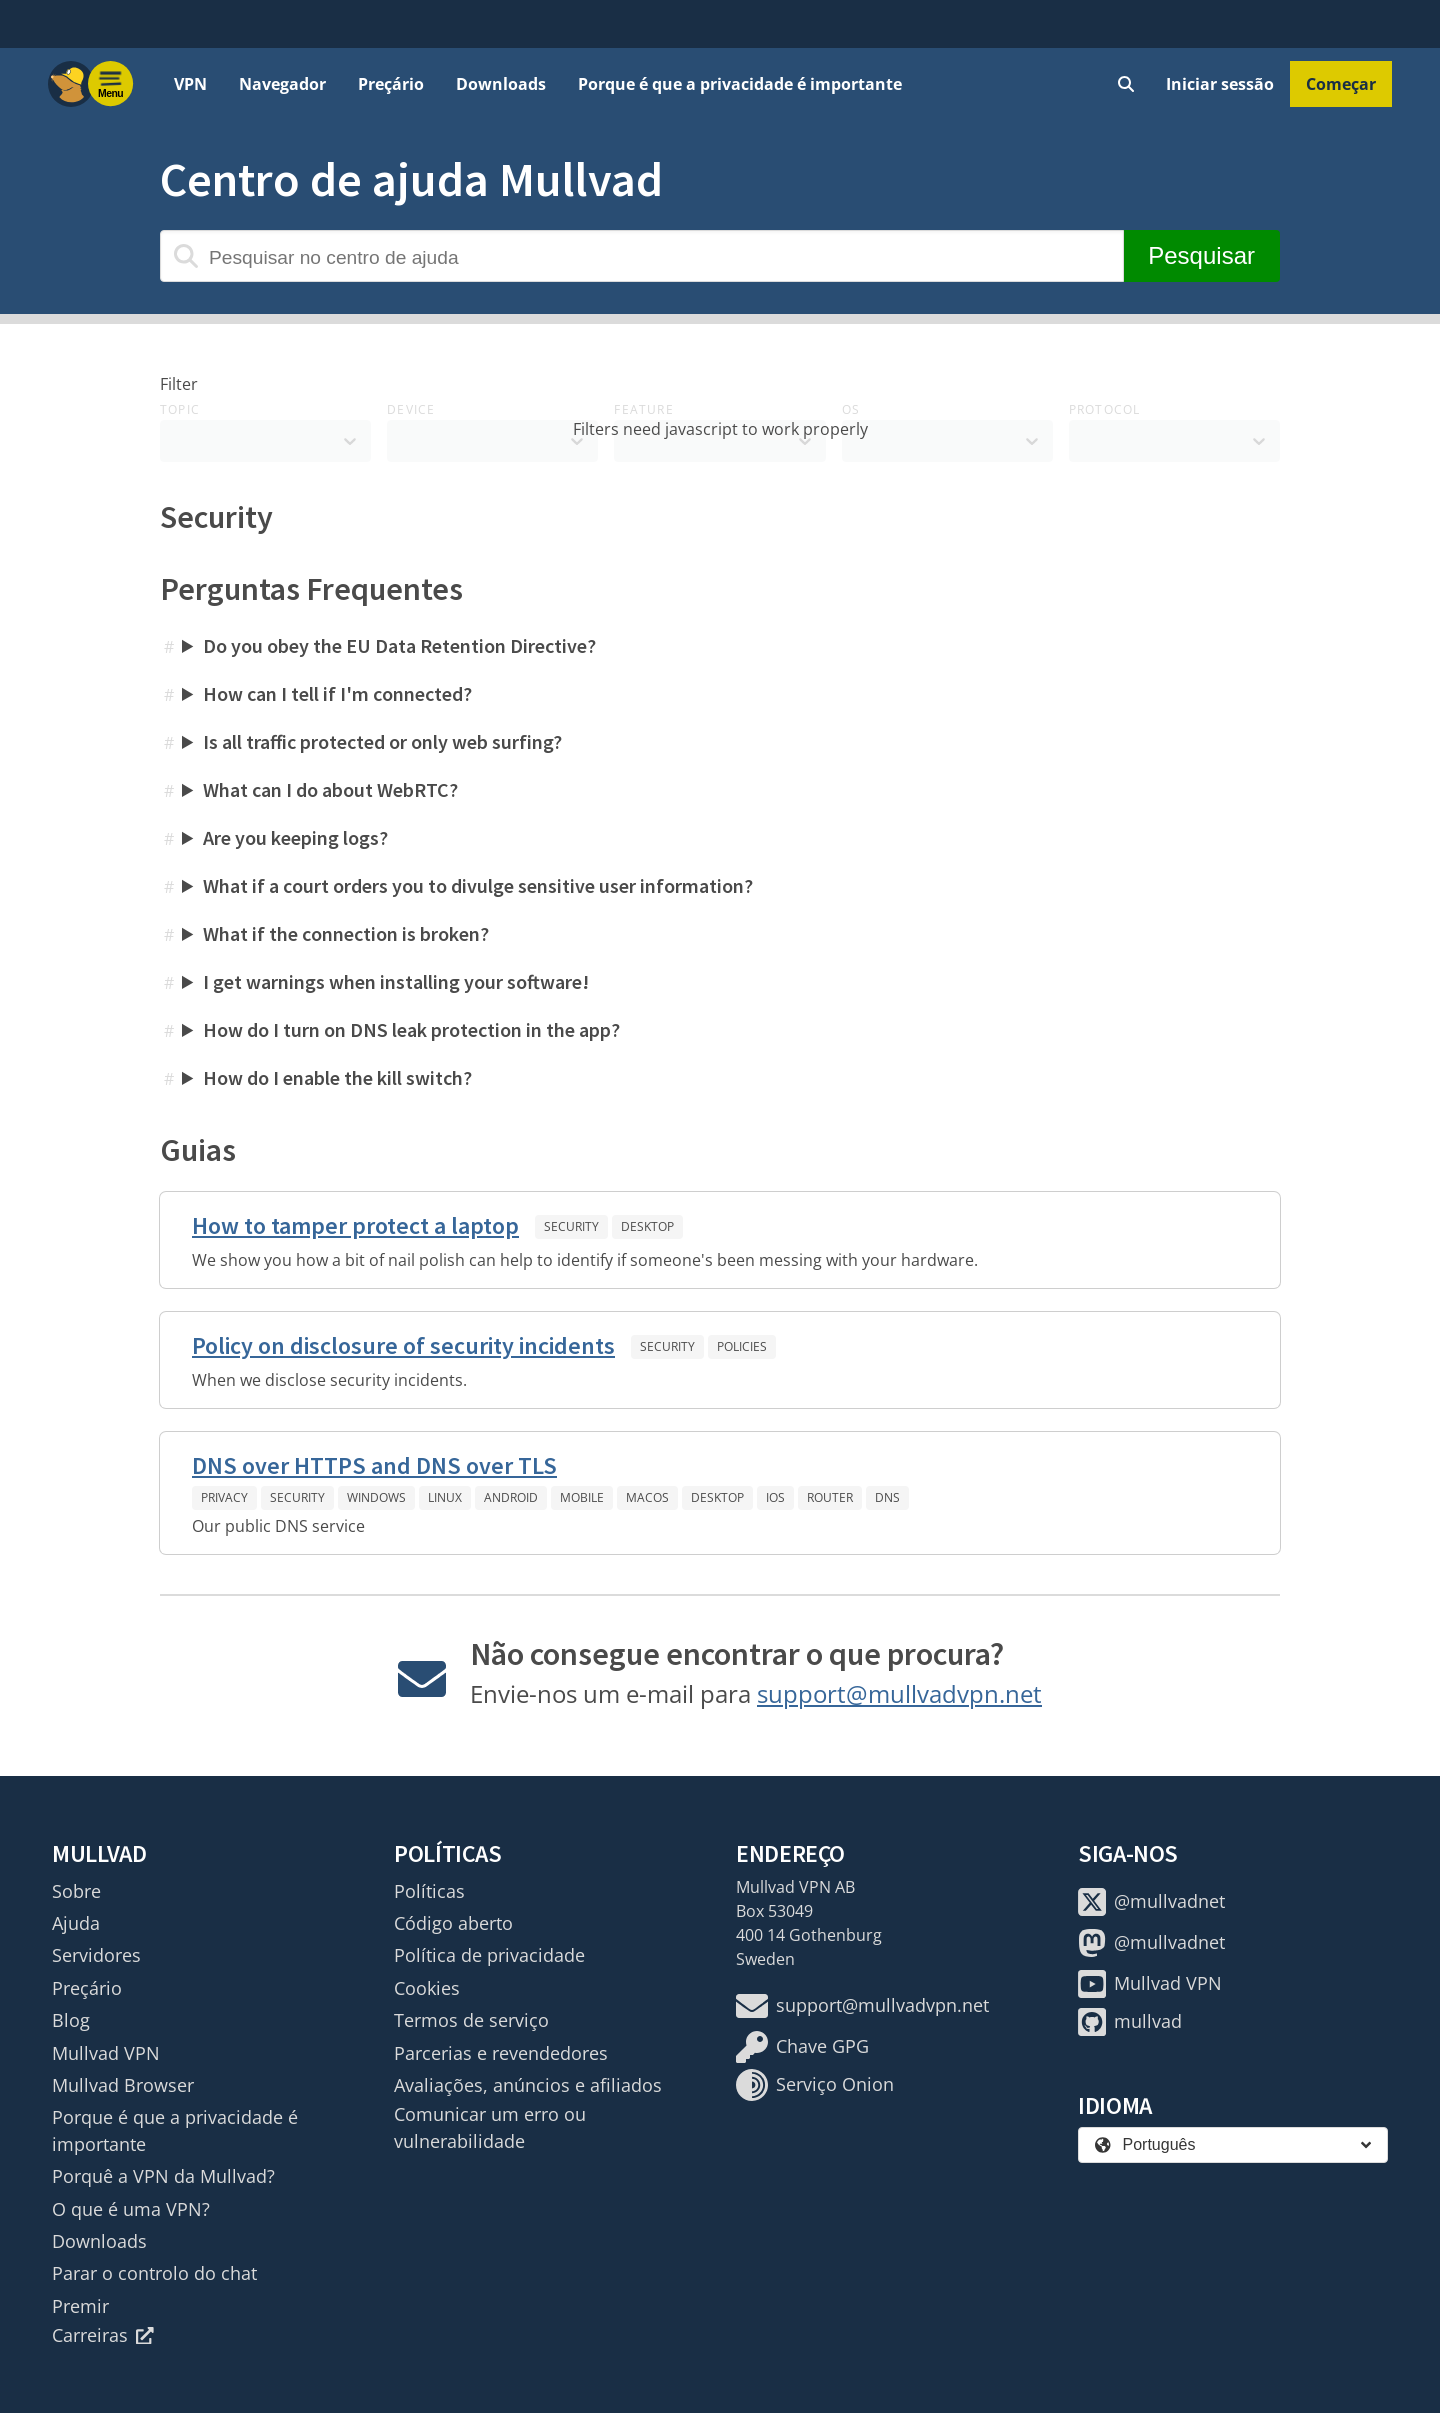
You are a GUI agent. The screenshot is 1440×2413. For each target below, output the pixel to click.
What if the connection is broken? (346, 933)
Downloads (501, 84)
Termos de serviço (471, 2020)
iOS (775, 1497)
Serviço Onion (815, 2085)
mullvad (1130, 2022)
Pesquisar (1201, 255)
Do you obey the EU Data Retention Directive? (399, 645)
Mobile (582, 1497)
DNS (887, 1497)
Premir (80, 2306)
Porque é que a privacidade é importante (740, 84)
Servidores (96, 1955)
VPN (190, 84)
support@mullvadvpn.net (899, 1693)
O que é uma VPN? (131, 2209)
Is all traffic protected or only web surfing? (382, 741)
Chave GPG (802, 2047)
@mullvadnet (1151, 1902)
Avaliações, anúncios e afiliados (528, 2085)
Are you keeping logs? (295, 837)
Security (571, 1226)
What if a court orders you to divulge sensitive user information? (478, 885)
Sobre (76, 1891)
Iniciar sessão (1220, 84)
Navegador (282, 84)
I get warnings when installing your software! (396, 981)
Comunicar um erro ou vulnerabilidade (490, 2127)
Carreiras (103, 2335)
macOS (647, 1497)
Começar (1341, 84)
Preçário (391, 84)
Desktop (647, 1226)
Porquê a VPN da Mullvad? (163, 2176)
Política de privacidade (489, 1955)
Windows (376, 1497)
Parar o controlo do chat (154, 2273)
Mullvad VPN (106, 2053)
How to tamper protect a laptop (355, 1225)
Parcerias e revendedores (501, 2053)
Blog (71, 2020)
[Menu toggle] (111, 84)
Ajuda (76, 1923)
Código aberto (453, 1923)
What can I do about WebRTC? (330, 789)
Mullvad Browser (123, 2085)
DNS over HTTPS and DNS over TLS (374, 1465)
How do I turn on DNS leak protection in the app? (411, 1029)
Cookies (427, 1988)
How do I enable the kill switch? (337, 1077)
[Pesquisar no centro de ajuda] (642, 256)
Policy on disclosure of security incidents (403, 1345)
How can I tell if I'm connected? (337, 693)
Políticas (429, 1891)
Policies (742, 1346)
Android (511, 1497)
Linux (445, 1497)
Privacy (224, 1497)
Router (830, 1497)
